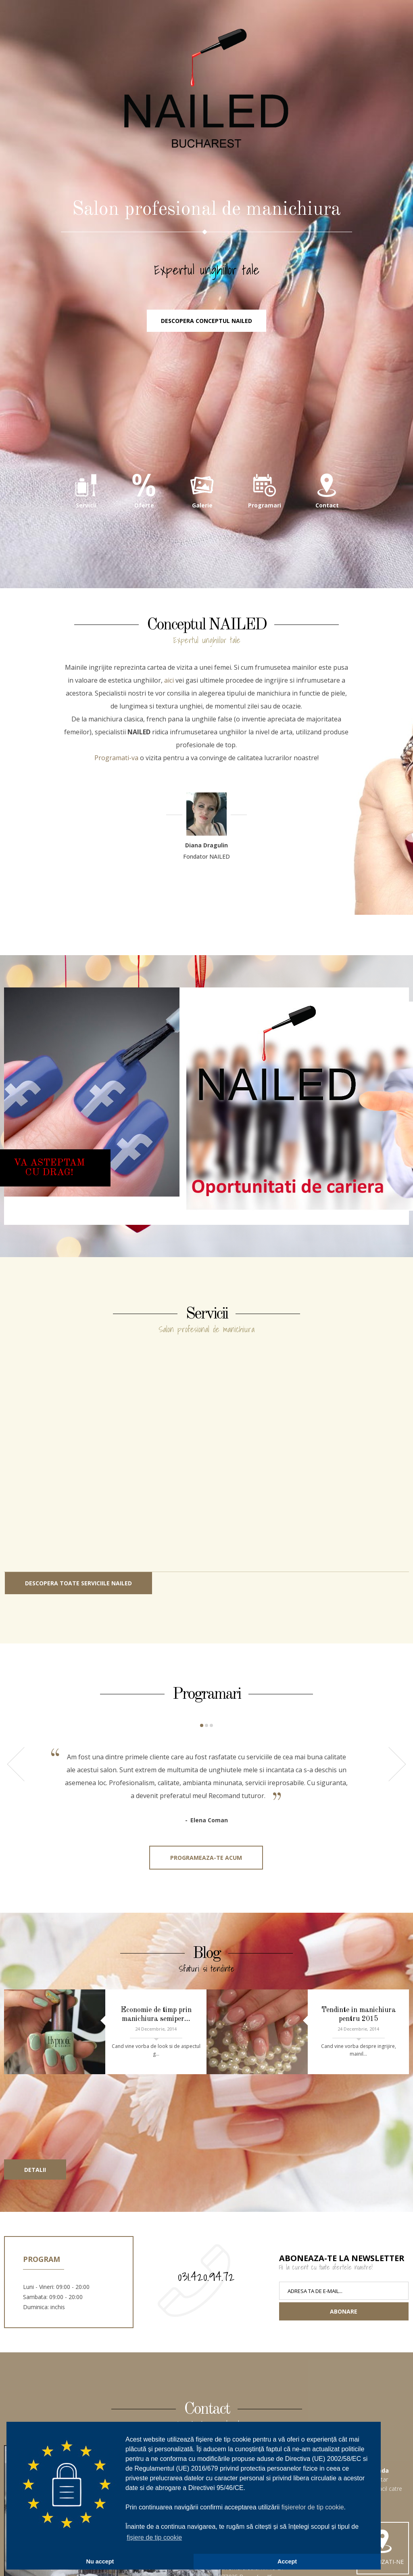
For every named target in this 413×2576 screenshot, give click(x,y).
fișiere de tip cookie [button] (154, 2537)
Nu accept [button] (100, 2561)
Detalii (35, 2170)
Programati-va (116, 757)
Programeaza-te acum (206, 1857)
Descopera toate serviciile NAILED (78, 1583)
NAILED (206, 89)
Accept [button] (287, 2561)
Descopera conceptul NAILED (206, 321)
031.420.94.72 (206, 2276)
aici (169, 680)
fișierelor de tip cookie (313, 2507)
